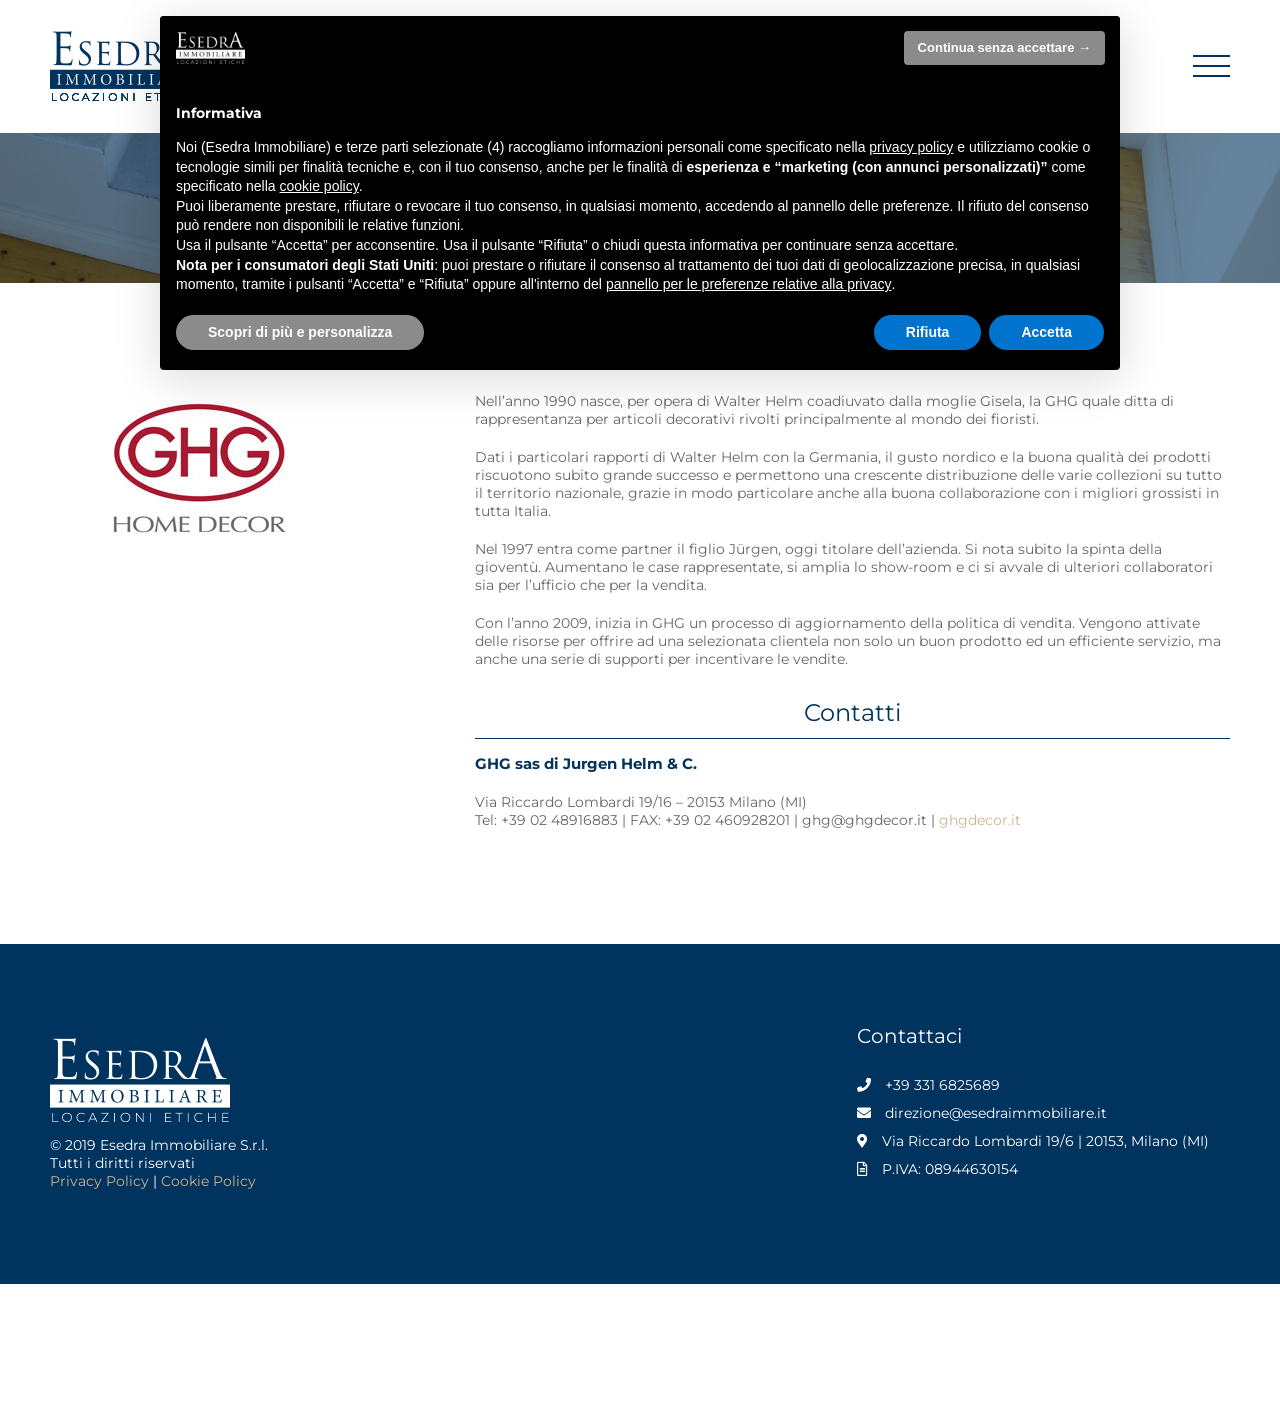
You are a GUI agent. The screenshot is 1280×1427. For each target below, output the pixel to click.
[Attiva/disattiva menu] (1212, 66)
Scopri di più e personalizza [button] (300, 332)
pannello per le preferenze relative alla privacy (749, 284)
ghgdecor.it (980, 820)
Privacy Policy (99, 1181)
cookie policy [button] (319, 186)
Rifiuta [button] (928, 332)
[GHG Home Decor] (200, 399)
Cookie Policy (208, 1181)
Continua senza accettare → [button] (1004, 47)
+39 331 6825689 (942, 1085)
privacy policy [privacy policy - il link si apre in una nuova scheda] (911, 147)
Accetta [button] (1046, 332)
